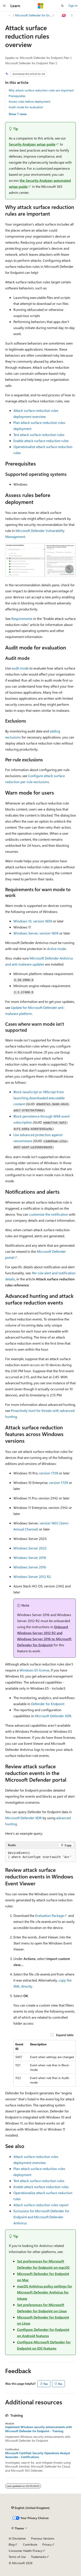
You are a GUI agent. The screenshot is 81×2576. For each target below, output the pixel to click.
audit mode (20, 668)
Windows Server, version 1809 (36, 933)
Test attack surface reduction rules (38, 434)
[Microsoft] (40, 6)
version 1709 (48, 1473)
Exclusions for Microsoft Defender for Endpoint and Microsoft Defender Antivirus (41, 2217)
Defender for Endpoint (47, 1703)
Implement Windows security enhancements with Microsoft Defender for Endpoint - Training (38, 2429)
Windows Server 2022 (30, 1548)
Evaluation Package (49, 1915)
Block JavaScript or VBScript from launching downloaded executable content (39, 1098)
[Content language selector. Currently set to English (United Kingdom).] (30, 2507)
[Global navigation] (4, 6)
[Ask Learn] (64, 15)
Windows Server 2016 (29, 1567)
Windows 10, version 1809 (32, 921)
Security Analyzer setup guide (32, 144)
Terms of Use (17, 2557)
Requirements (21, 618)
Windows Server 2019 (29, 1557)
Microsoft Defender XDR (53, 1716)
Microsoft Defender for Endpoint (33, 15)
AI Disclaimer (17, 2538)
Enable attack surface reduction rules (41, 440)
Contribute (30, 2544)
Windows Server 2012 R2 (32, 1576)
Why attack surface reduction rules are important (41, 90)
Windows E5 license (34, 1670)
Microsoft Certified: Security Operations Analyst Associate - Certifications (37, 2455)
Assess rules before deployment (29, 101)
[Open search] (62, 6)
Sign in (73, 5)
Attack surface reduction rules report (40, 2205)
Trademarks (38, 2557)
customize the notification (48, 1214)
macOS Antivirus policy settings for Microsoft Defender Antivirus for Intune (44, 2292)
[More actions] (72, 15)
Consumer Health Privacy (25, 2551)
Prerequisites (17, 96)
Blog (11, 2544)
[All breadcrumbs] (9, 15)
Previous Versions (42, 2538)
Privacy (47, 2544)
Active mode (56, 948)
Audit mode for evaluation (26, 107)
